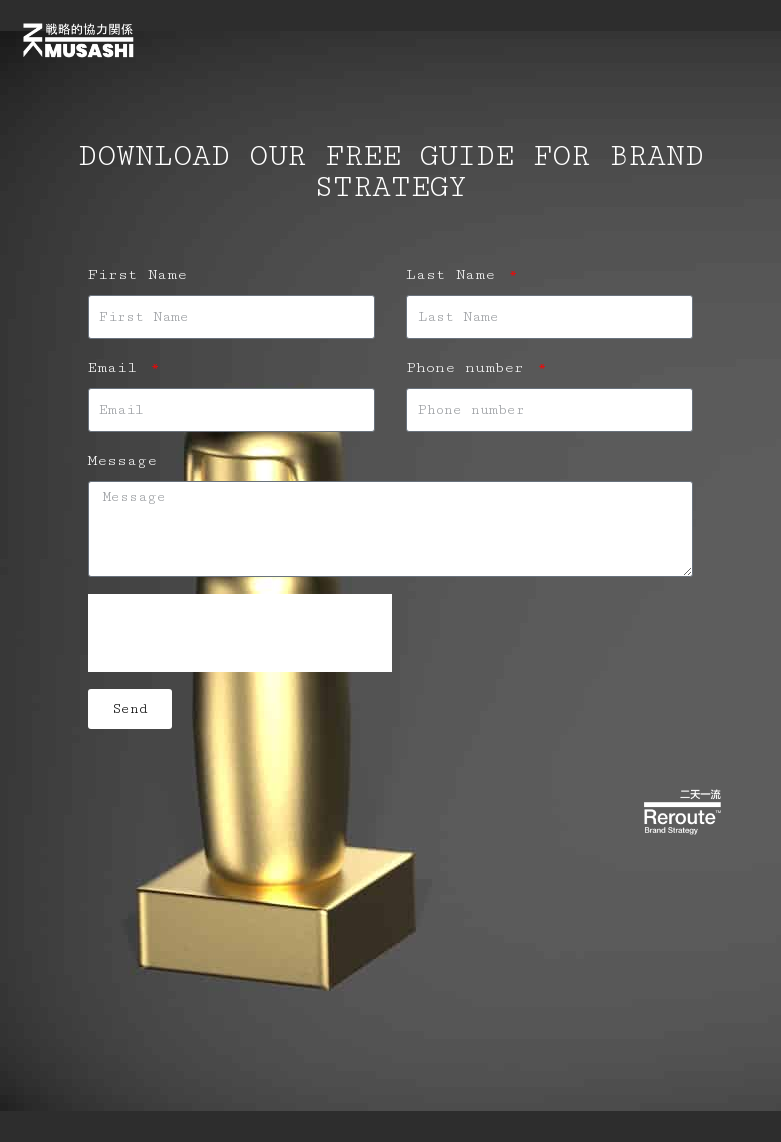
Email (117, 367)
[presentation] (240, 633)
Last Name (455, 274)
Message (122, 460)
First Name (137, 274)
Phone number (470, 367)
